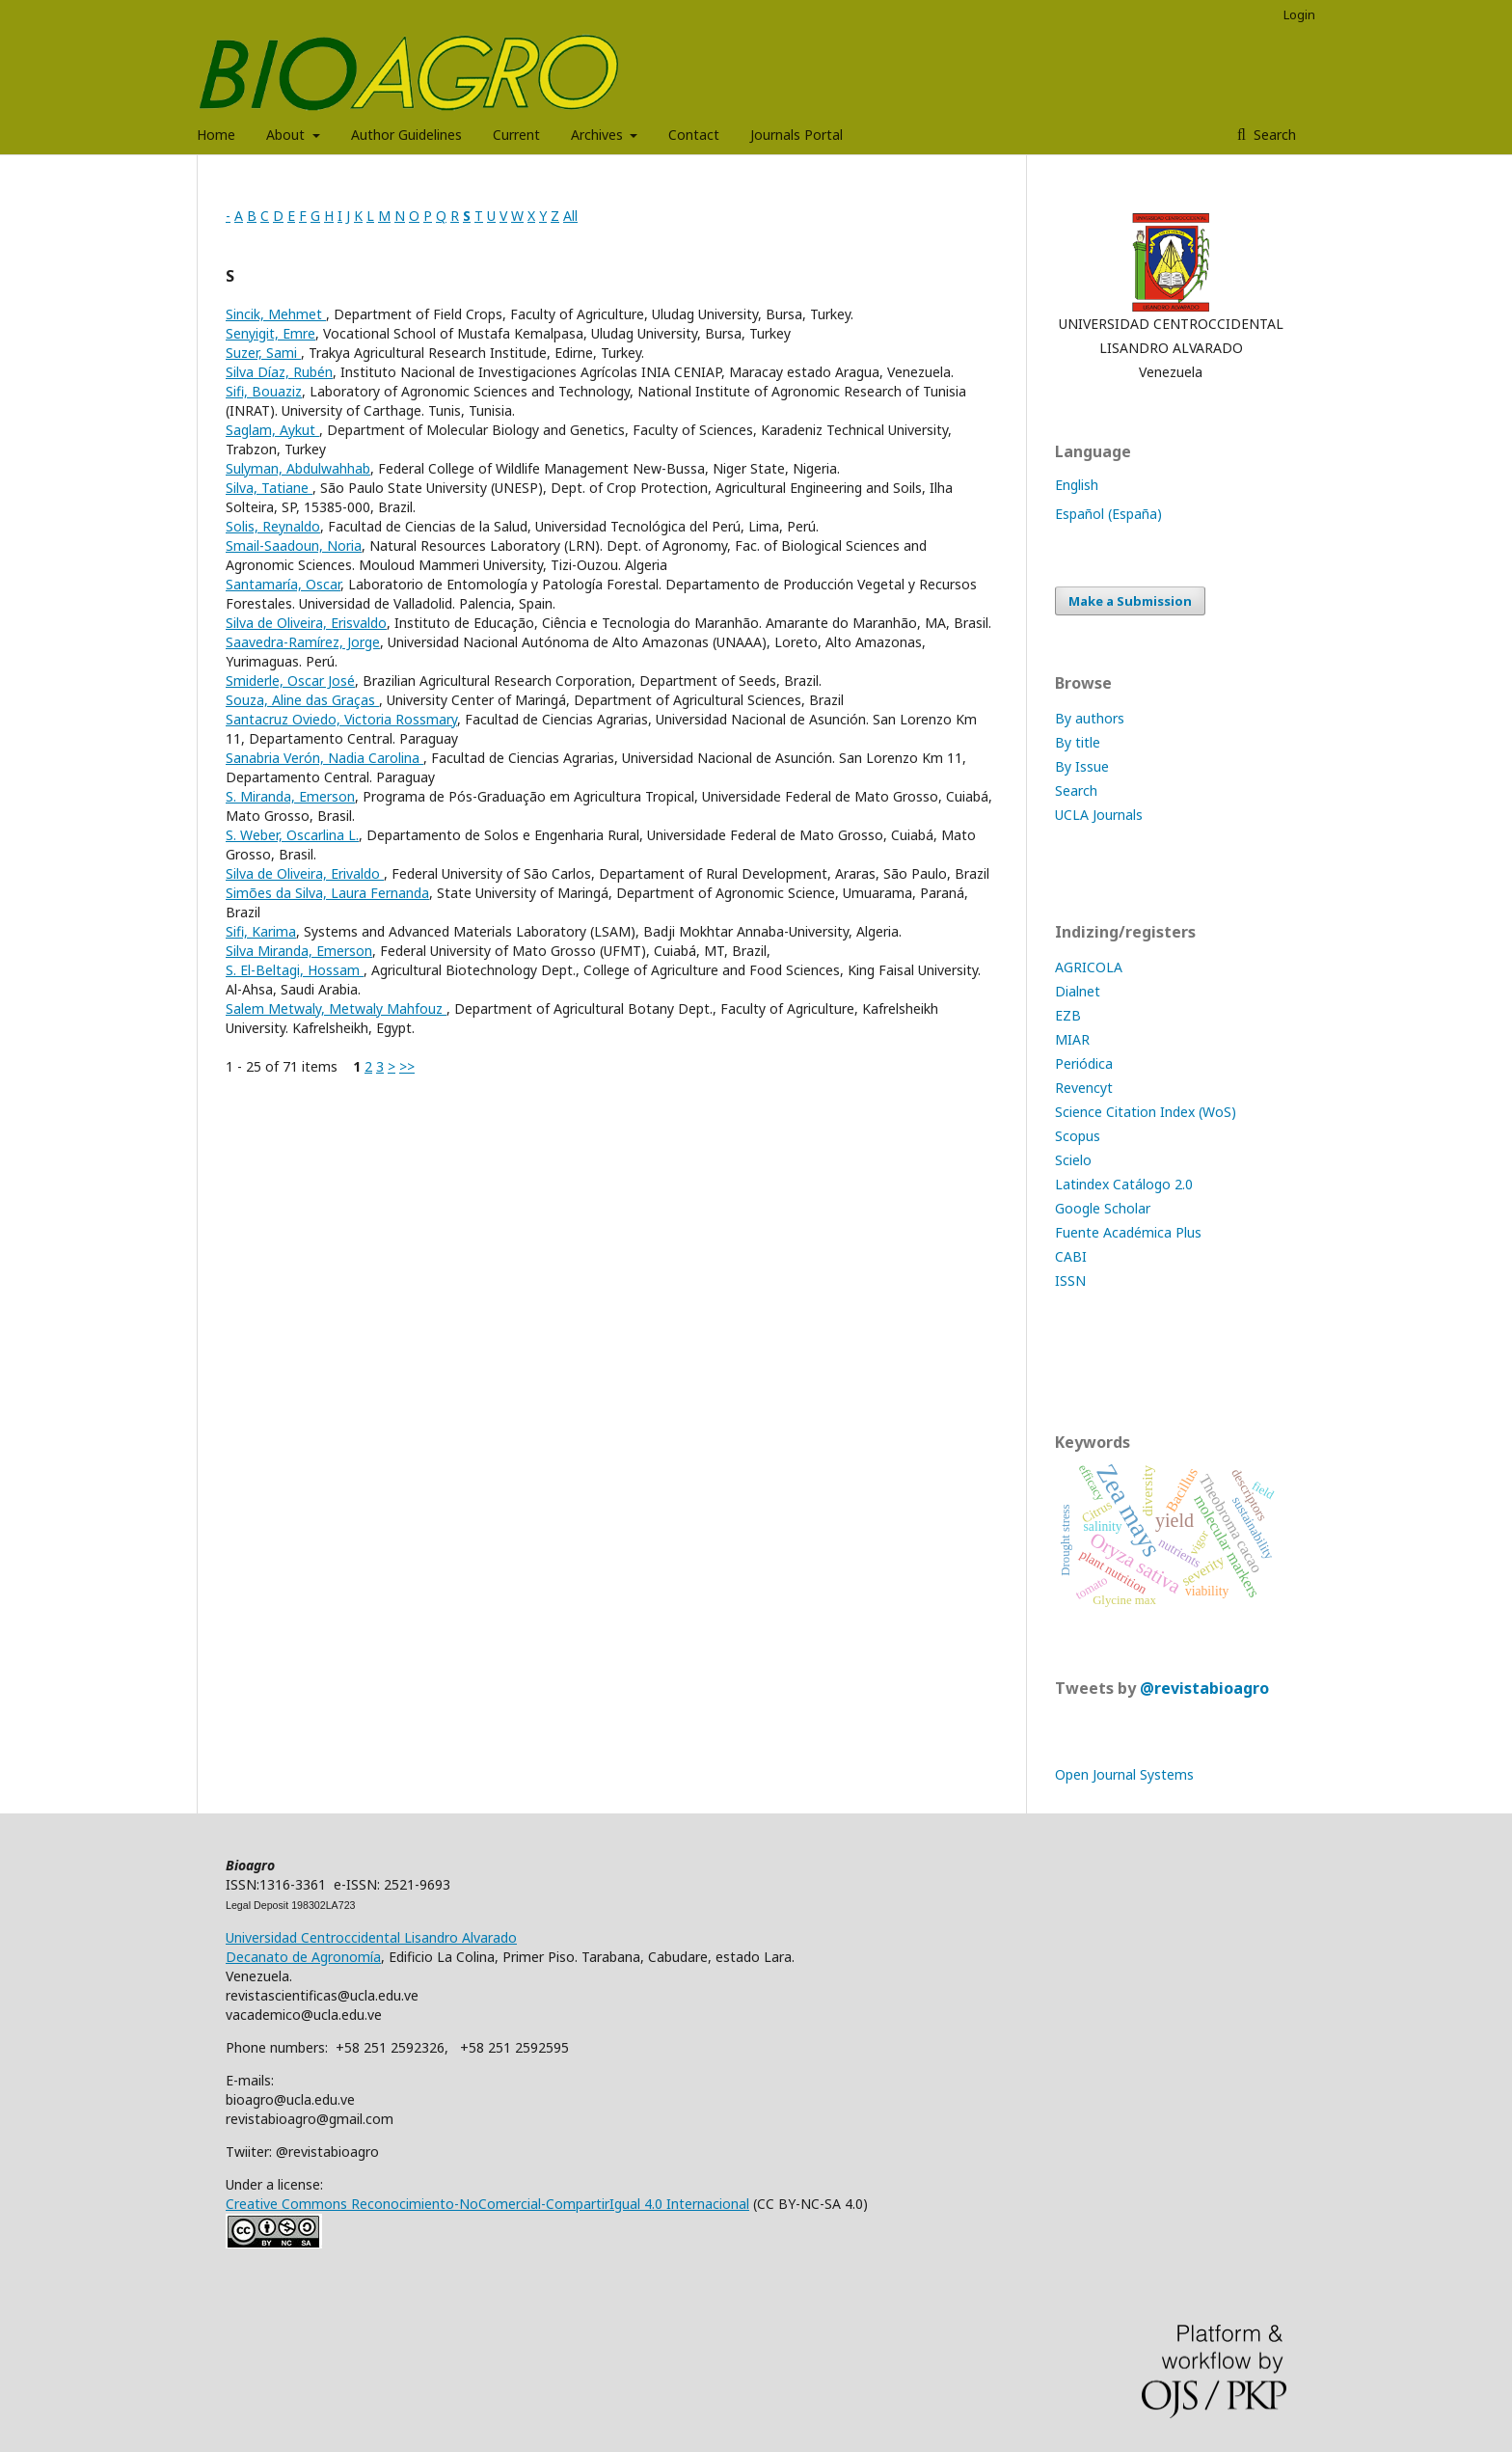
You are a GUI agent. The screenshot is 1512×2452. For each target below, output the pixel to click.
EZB (1068, 1015)
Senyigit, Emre (270, 333)
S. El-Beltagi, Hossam (295, 970)
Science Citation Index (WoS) (1145, 1112)
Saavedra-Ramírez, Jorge (303, 642)
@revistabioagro (1204, 1688)
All (570, 215)
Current (516, 134)
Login (1299, 14)
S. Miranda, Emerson (290, 796)
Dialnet (1077, 991)
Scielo (1073, 1160)
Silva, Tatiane (269, 487)
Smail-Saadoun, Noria (294, 545)
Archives (599, 134)
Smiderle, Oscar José (290, 680)
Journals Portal (796, 134)
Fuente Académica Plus (1128, 1232)
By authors (1089, 718)
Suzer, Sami (263, 352)
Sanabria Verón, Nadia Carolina (324, 758)
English (1076, 485)
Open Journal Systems (1124, 1774)
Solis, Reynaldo (273, 526)
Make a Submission (1130, 601)
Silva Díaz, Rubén (279, 372)
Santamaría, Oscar (283, 584)
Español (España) (1108, 513)
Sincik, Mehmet (276, 314)
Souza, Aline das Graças (302, 700)
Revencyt (1084, 1087)
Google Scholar (1102, 1208)
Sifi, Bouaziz (264, 391)
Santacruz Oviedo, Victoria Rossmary (341, 719)
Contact (693, 134)
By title (1077, 742)
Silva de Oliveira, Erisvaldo (306, 622)
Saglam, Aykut (272, 430)
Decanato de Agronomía (303, 1957)
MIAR (1072, 1039)
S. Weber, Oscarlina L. (292, 835)
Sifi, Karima (261, 931)
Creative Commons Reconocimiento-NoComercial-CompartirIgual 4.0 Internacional (487, 2203)
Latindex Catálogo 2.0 (1124, 1184)
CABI (1071, 1256)
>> (407, 1066)
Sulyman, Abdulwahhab (298, 468)
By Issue (1082, 766)
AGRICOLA (1088, 967)
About (287, 134)
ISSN (1070, 1280)
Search (1273, 134)
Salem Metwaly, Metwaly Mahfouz (336, 1008)
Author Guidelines (406, 134)
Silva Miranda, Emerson (299, 950)
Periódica (1084, 1063)
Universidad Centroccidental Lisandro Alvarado (371, 1937)
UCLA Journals (1099, 814)
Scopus (1077, 1136)
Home (216, 134)
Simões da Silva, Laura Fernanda (327, 893)
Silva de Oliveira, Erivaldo (305, 873)
